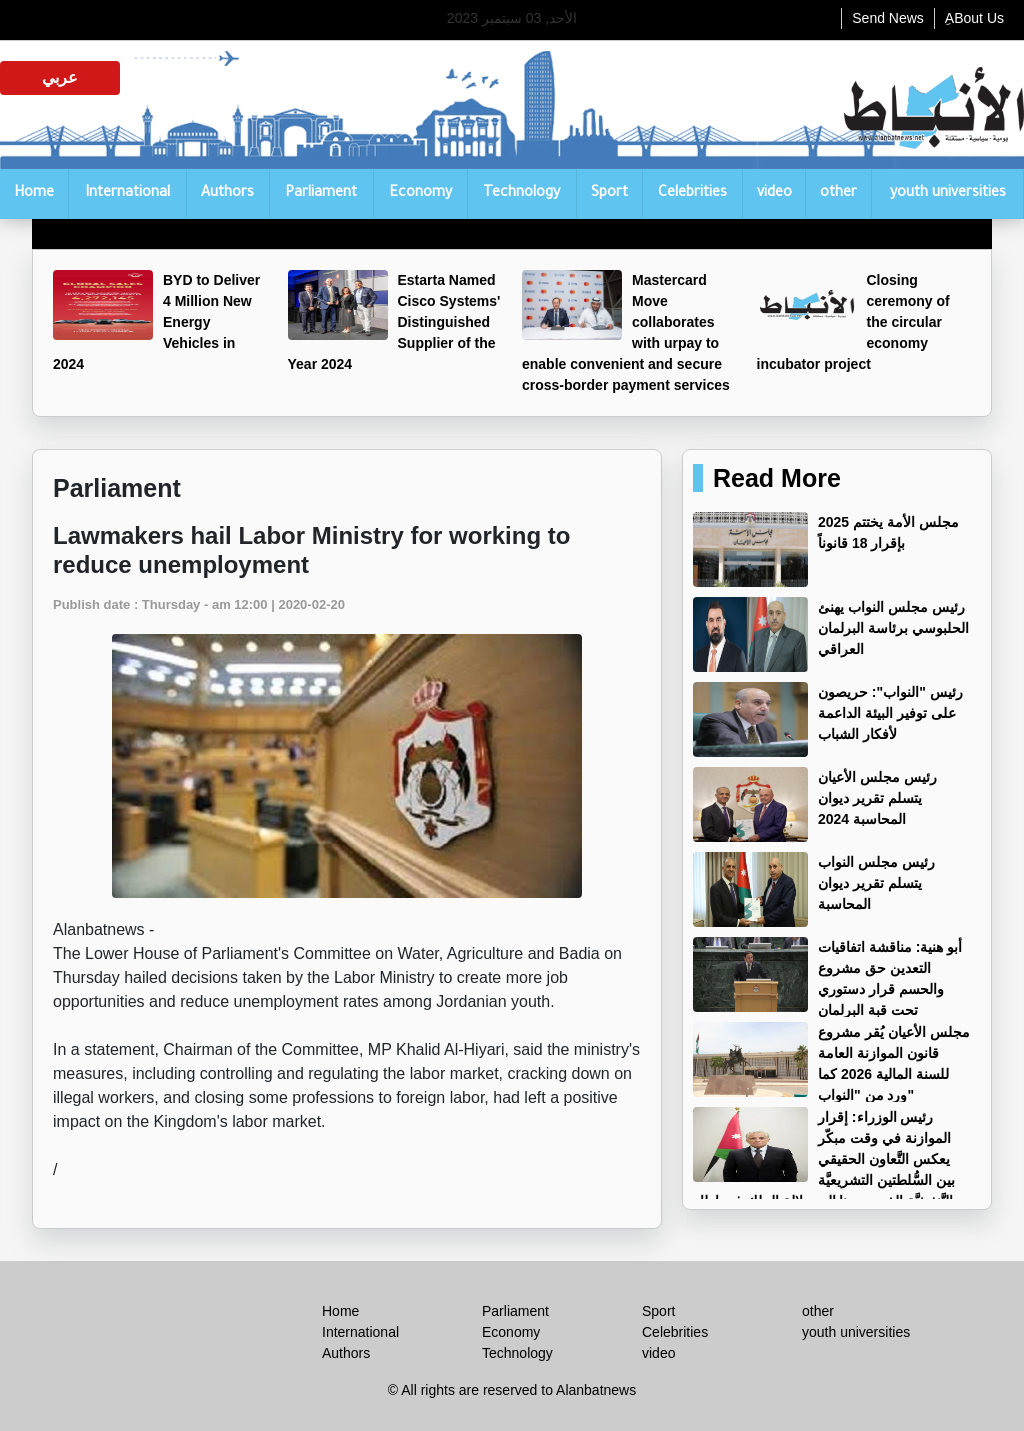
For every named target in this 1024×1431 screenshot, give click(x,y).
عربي (60, 77)
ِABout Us (974, 18)
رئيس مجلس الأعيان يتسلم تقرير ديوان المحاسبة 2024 (877, 798)
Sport (609, 194)
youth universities (948, 194)
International (127, 194)
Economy (420, 194)
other (838, 194)
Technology (521, 194)
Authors (227, 194)
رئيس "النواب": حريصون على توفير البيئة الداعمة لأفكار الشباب (890, 713)
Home (34, 194)
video (774, 194)
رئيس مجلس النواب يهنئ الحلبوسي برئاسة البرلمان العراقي (893, 628)
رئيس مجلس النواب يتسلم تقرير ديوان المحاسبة (876, 883)
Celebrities (692, 194)
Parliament (321, 194)
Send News (888, 18)
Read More (777, 478)
